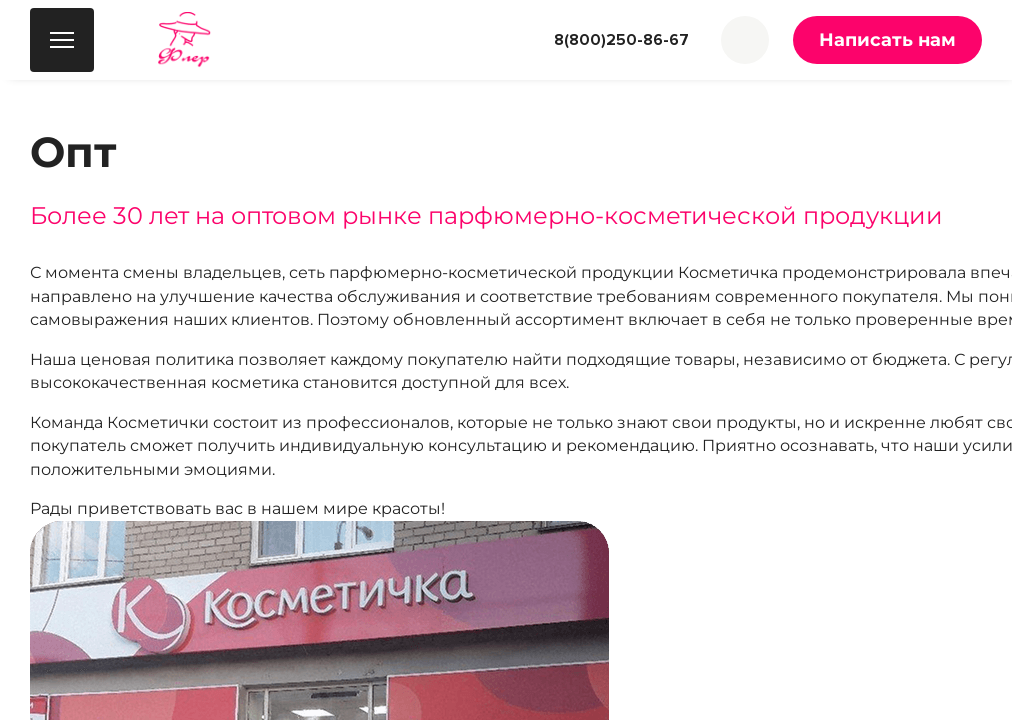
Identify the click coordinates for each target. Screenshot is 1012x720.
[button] (745, 40)
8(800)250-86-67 (621, 40)
